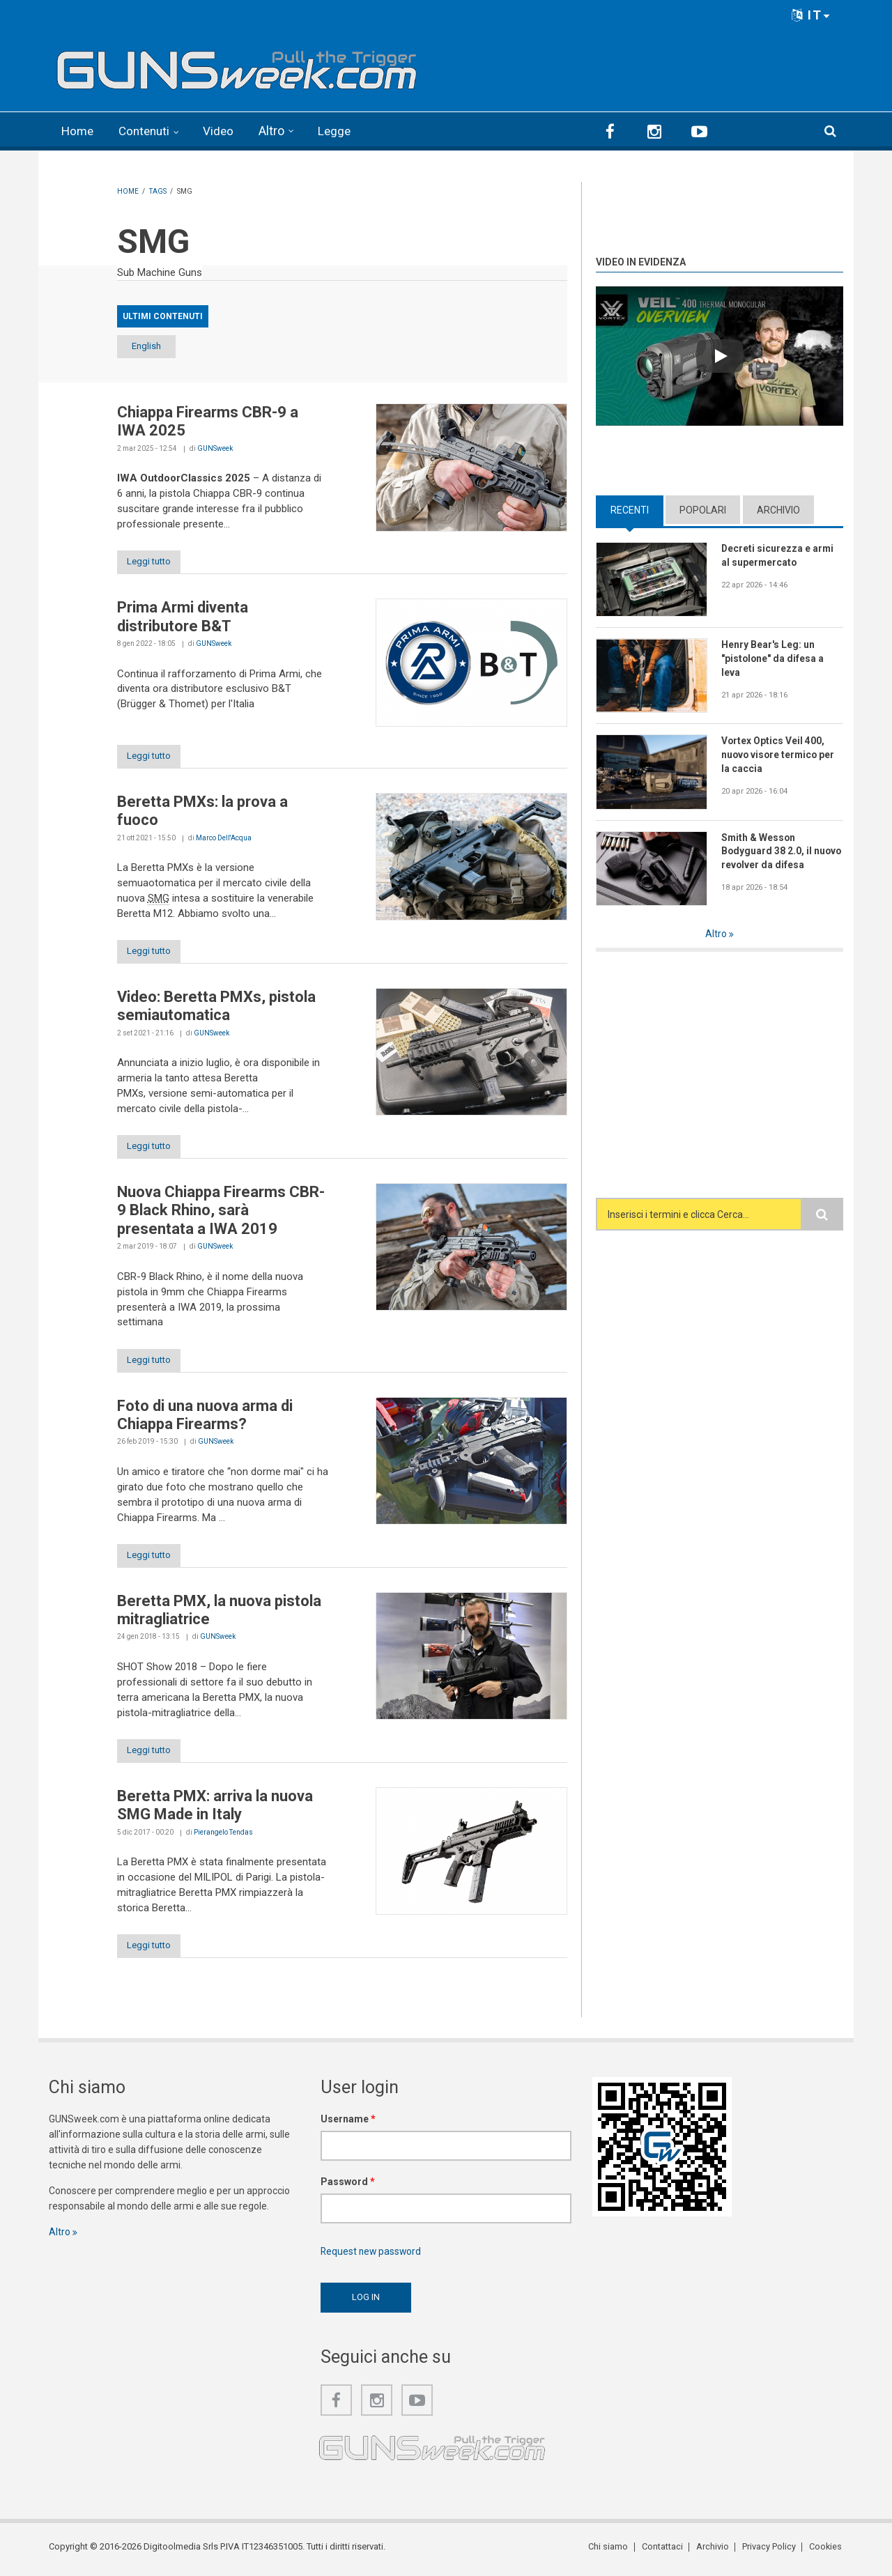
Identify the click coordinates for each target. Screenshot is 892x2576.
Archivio (778, 508)
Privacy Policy (770, 2551)
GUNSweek (215, 448)
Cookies (826, 2551)
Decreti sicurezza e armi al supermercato (778, 554)
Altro (278, 130)
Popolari (702, 508)
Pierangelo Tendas (223, 1836)
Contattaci (665, 2551)
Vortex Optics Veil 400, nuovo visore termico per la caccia (779, 753)
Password (348, 2185)
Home (78, 130)
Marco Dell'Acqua (224, 838)
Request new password (372, 2255)
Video (224, 130)
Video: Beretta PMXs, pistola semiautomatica (216, 1007)
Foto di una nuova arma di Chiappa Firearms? (205, 1417)
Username (348, 2123)
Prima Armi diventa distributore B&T (182, 616)
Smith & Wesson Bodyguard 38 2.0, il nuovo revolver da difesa (782, 850)
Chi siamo (612, 2551)
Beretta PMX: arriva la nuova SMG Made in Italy (215, 1808)
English (153, 346)
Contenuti (148, 130)
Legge (341, 130)
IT (811, 15)
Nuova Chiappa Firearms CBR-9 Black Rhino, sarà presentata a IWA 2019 (221, 1212)
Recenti (629, 508)
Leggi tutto (154, 561)
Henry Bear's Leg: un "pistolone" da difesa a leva (773, 657)
